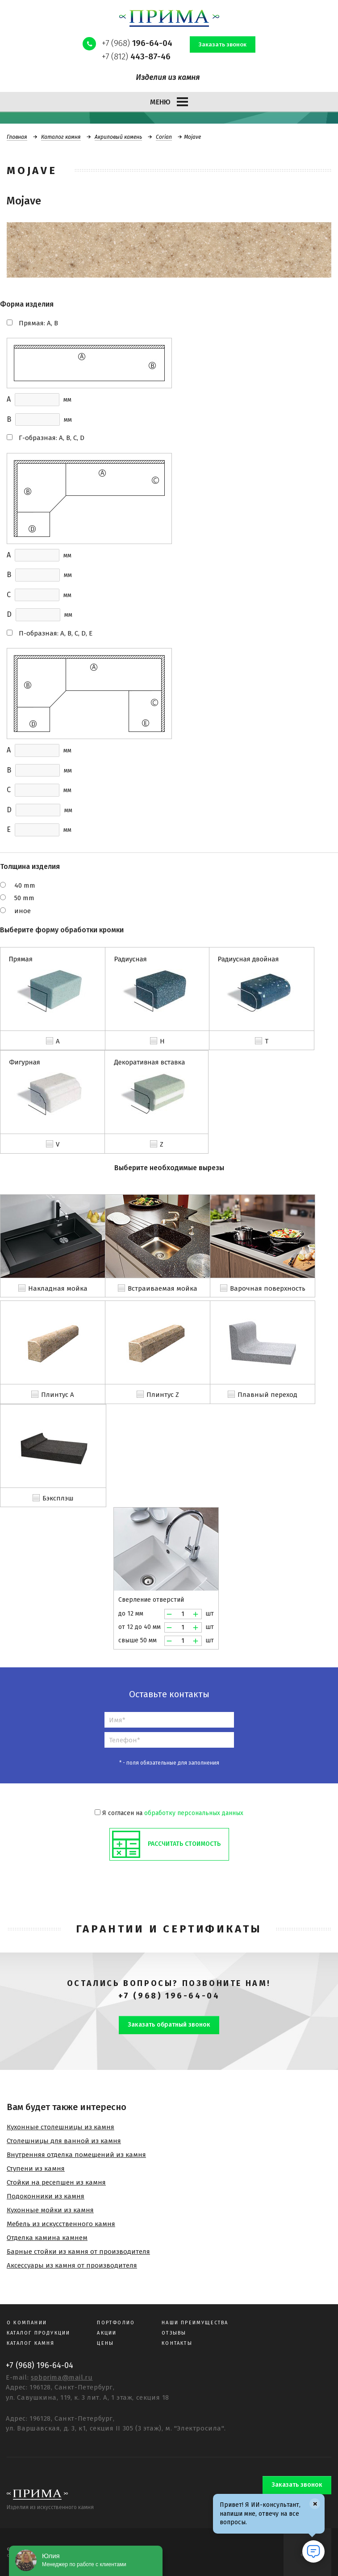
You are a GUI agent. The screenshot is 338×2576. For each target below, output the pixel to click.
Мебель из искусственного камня (61, 2224)
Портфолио (116, 2323)
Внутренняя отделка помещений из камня (76, 2155)
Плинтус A (57, 1395)
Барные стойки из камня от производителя (78, 2252)
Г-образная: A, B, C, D (51, 438)
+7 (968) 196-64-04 (169, 1996)
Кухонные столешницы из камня (60, 2127)
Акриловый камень (118, 137)
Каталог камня (61, 137)
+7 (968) (137, 43)
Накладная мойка (58, 1288)
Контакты (177, 2343)
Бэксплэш (58, 1498)
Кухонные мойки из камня (50, 2210)
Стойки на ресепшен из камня (56, 2182)
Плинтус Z (162, 1395)
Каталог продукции (38, 2333)
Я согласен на (169, 1813)
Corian (164, 137)
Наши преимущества (195, 2323)
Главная (17, 137)
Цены (105, 2343)
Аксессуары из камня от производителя (72, 2265)
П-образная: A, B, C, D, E (55, 633)
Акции (107, 2333)
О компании (27, 2323)
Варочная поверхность (267, 1288)
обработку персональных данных (193, 1813)
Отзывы (174, 2333)
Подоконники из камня (45, 2196)
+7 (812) (136, 56)
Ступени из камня (36, 2169)
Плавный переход (267, 1395)
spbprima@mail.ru (62, 2377)
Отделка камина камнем (47, 2238)
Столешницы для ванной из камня (64, 2141)
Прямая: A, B (38, 323)
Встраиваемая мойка (162, 1288)
